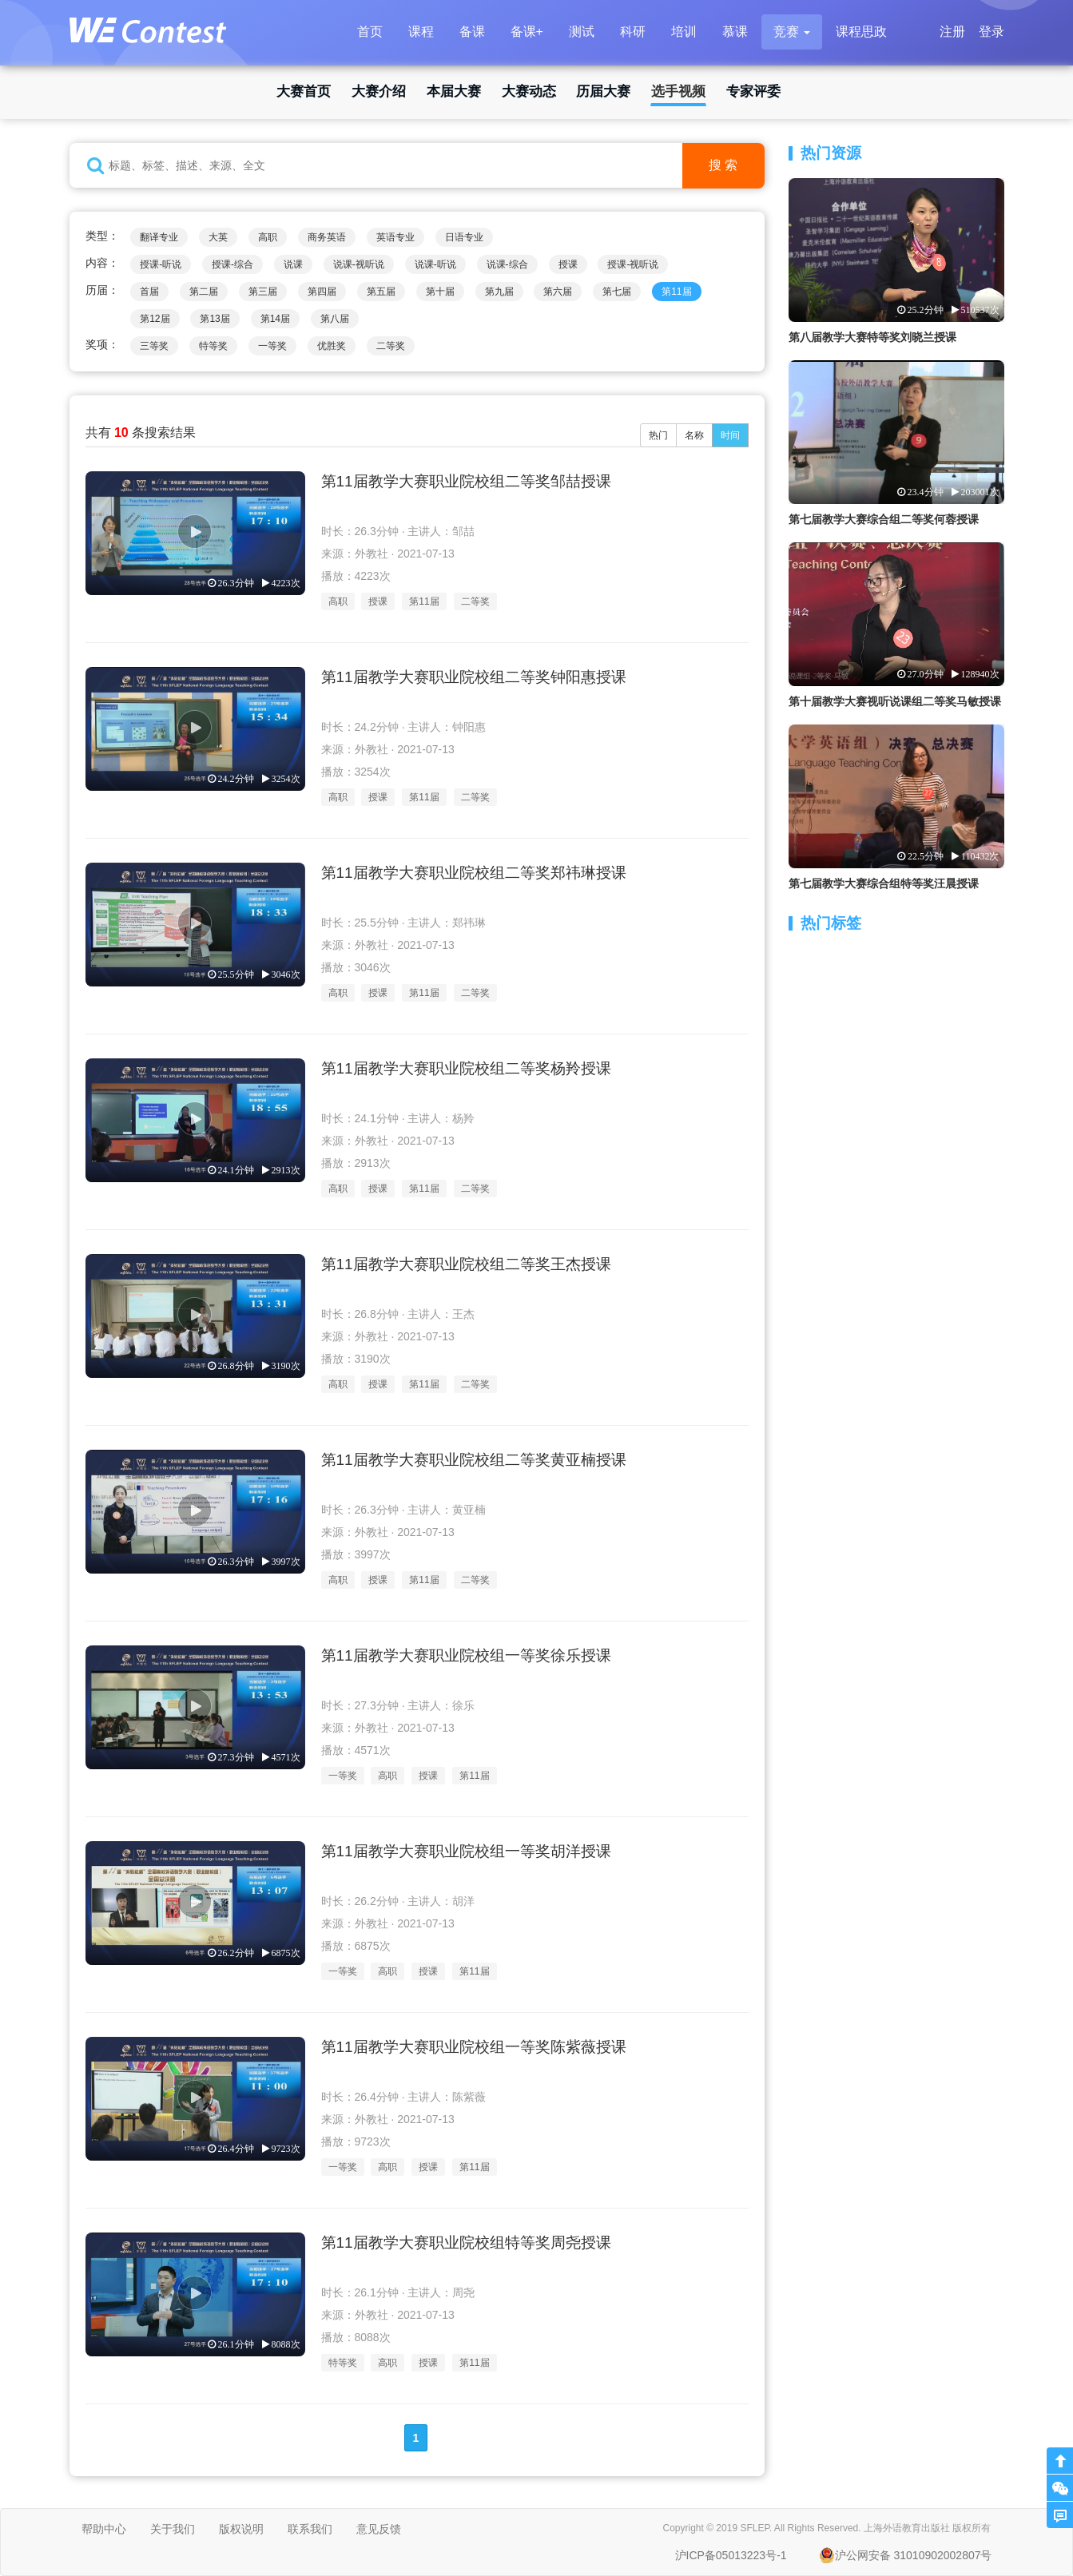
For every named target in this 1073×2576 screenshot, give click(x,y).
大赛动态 (529, 91)
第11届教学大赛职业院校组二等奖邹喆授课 (466, 481)
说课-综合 (507, 264)
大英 (218, 237)
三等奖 (154, 345)
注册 (952, 31)
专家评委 (753, 91)
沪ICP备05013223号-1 (731, 2555)
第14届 (275, 318)
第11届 (676, 291)
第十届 (440, 291)
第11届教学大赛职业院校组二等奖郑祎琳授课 (473, 872)
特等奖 (213, 345)
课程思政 (861, 31)
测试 (581, 31)
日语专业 (464, 237)
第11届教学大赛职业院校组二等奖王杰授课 (466, 1264)
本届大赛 (454, 91)
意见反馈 (378, 2528)
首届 (149, 291)
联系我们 (310, 2528)
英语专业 (395, 237)
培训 (684, 31)
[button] (791, 32)
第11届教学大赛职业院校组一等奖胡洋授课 (466, 1851)
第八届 (334, 318)
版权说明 (241, 2528)
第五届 (381, 291)
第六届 (557, 291)
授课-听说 (160, 264)
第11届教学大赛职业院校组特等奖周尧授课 (466, 2242)
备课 (472, 31)
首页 (370, 31)
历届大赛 (603, 91)
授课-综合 (232, 264)
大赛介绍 (379, 91)
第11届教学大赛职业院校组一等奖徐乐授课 (466, 1655)
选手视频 (678, 91)
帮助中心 (103, 2528)
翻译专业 (159, 237)
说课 (293, 264)
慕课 (735, 31)
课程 (421, 31)
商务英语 (327, 237)
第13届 (214, 318)
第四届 (322, 291)
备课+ (527, 31)
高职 (267, 237)
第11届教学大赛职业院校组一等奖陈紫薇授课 (473, 2046)
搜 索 (723, 165)
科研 (633, 31)
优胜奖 (331, 345)
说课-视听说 (358, 264)
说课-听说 (435, 264)
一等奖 (272, 345)
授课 (568, 264)
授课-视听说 (632, 264)
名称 (694, 435)
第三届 (262, 291)
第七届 (616, 291)
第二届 (203, 291)
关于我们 (172, 2528)
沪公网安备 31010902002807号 (905, 2555)
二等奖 (390, 345)
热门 (658, 435)
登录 (991, 31)
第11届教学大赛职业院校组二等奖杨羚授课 (466, 1068)
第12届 (154, 318)
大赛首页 (303, 91)
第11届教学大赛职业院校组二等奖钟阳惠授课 (473, 677)
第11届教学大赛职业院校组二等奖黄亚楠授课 (473, 1459)
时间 (730, 435)
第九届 (499, 291)
